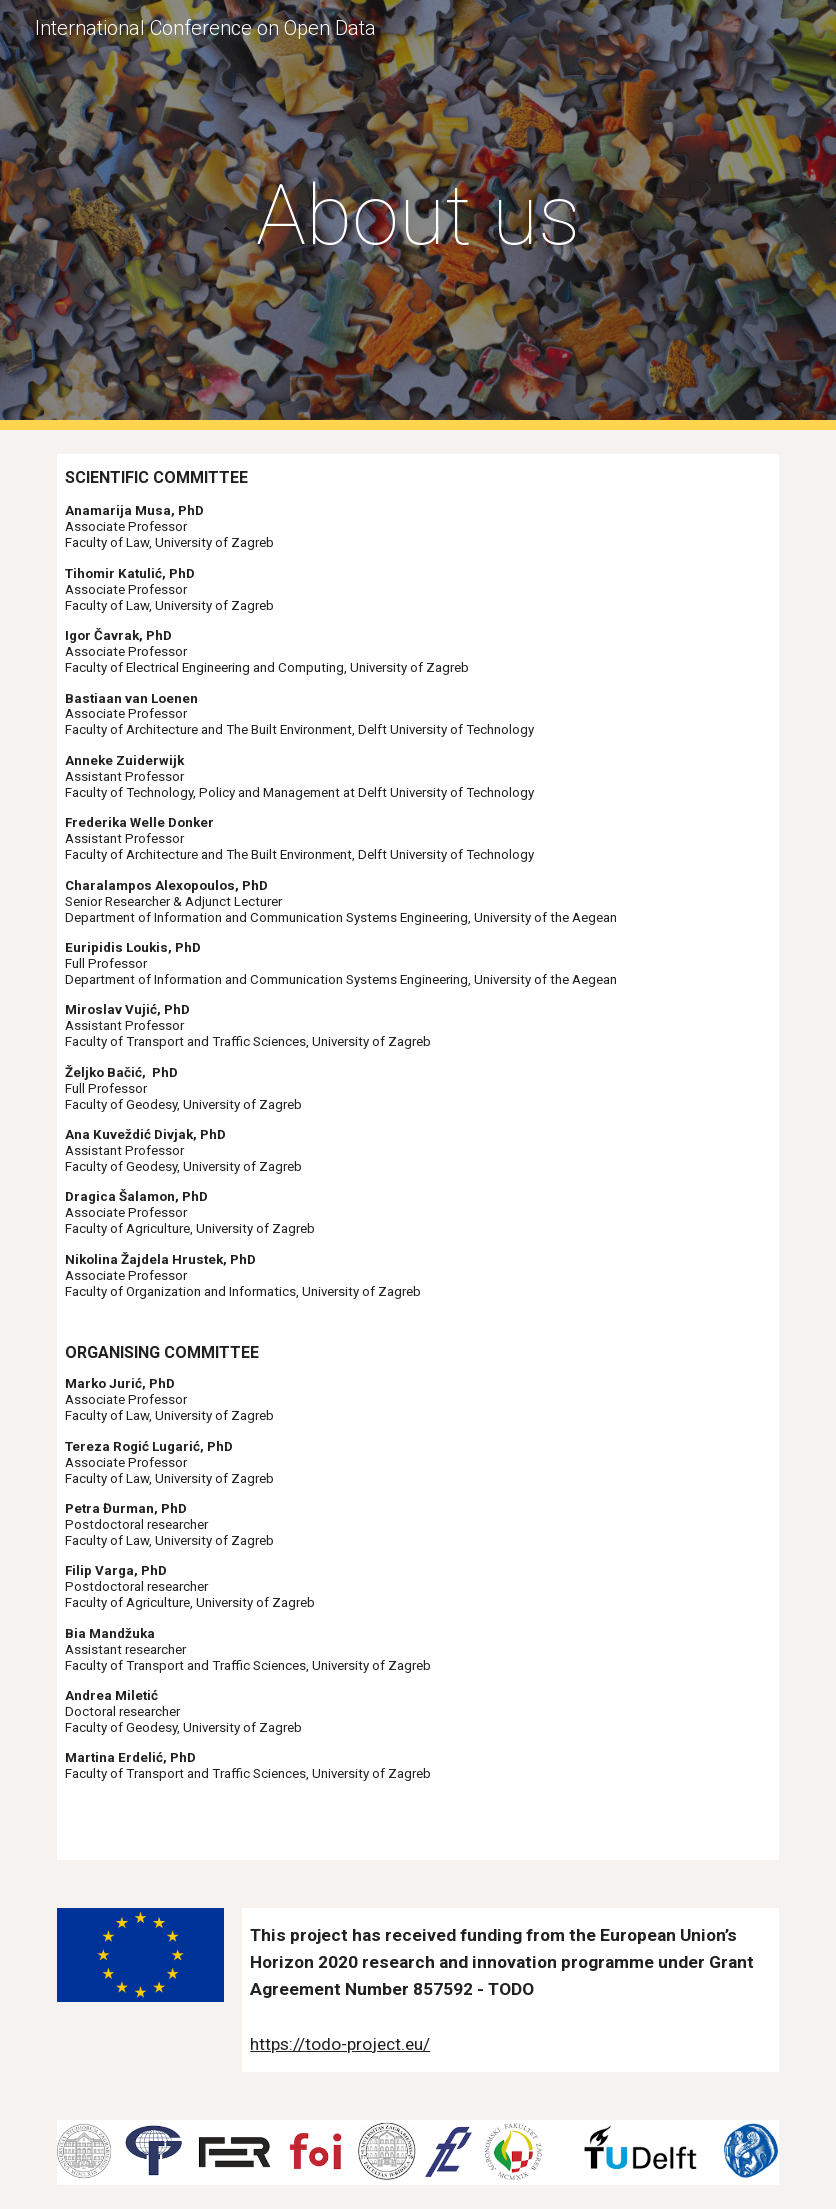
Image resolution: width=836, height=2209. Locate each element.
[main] (418, 215)
